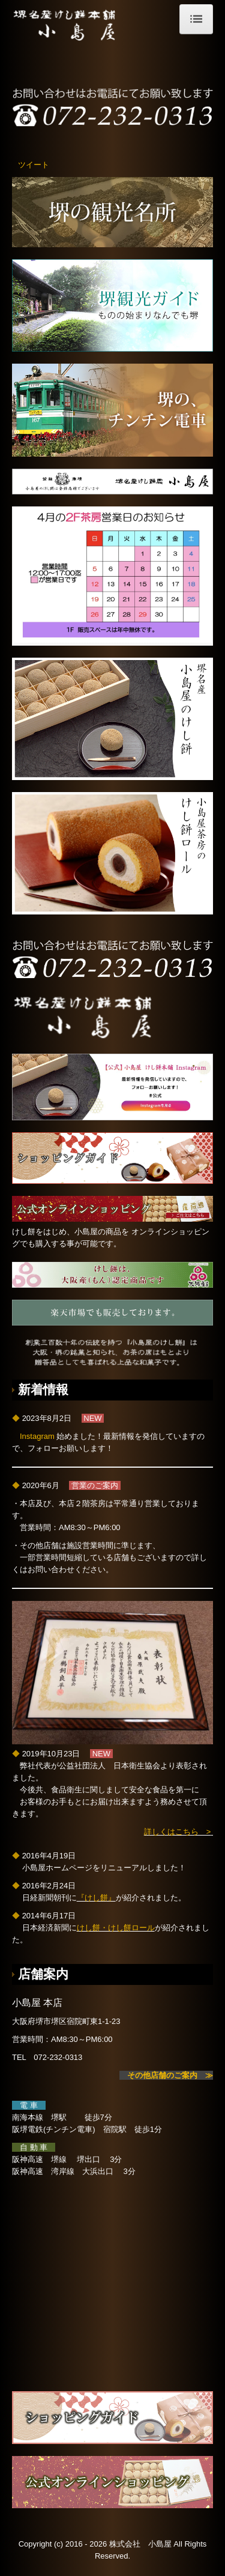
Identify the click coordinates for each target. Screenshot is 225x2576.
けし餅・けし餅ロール (116, 1927)
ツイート (33, 164)
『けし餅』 (96, 1897)
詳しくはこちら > (177, 1831)
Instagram (38, 1436)
